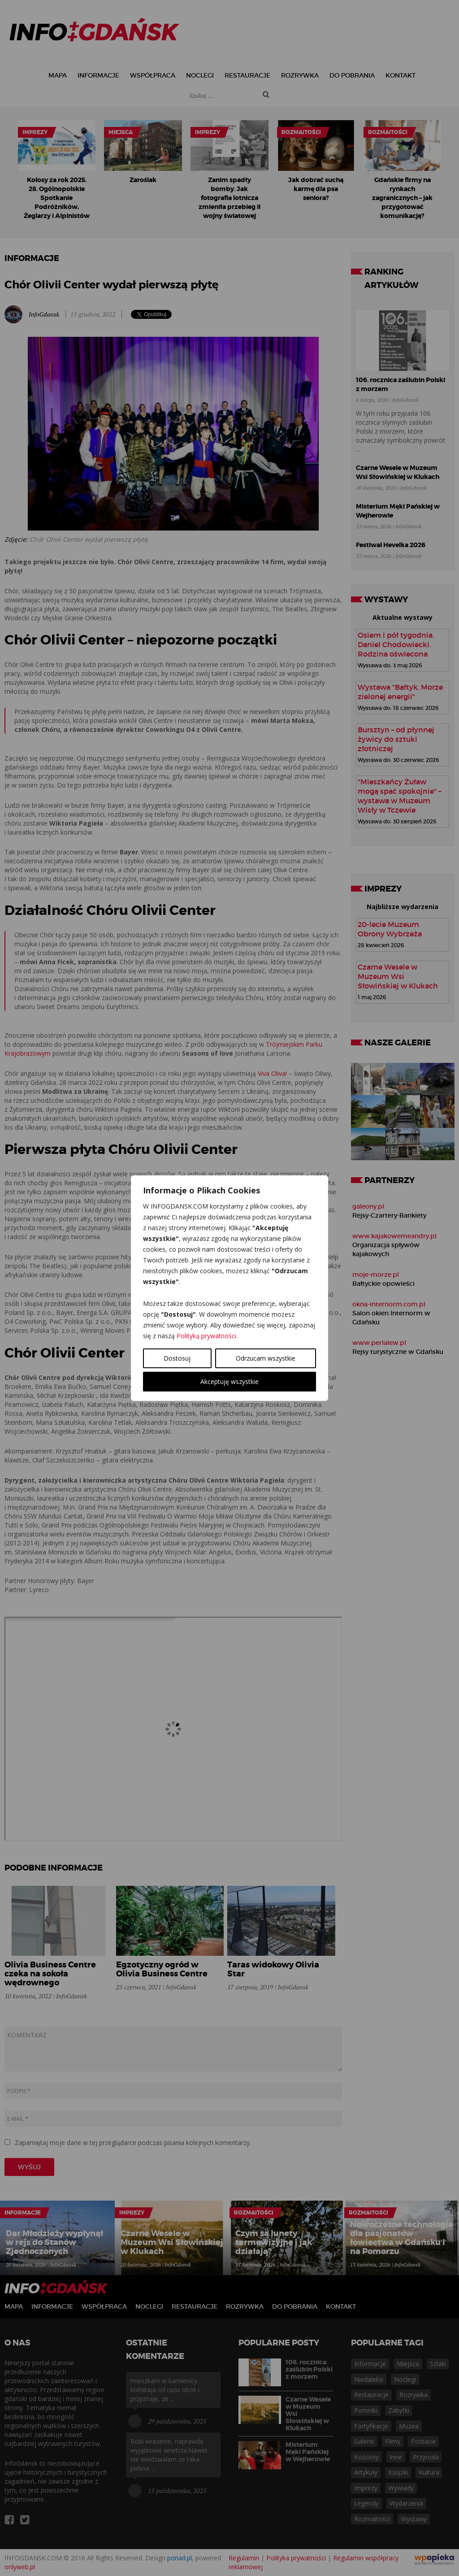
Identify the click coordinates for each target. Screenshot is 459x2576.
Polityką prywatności (206, 1335)
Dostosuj (177, 1357)
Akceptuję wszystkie (229, 1381)
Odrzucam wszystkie (265, 1357)
